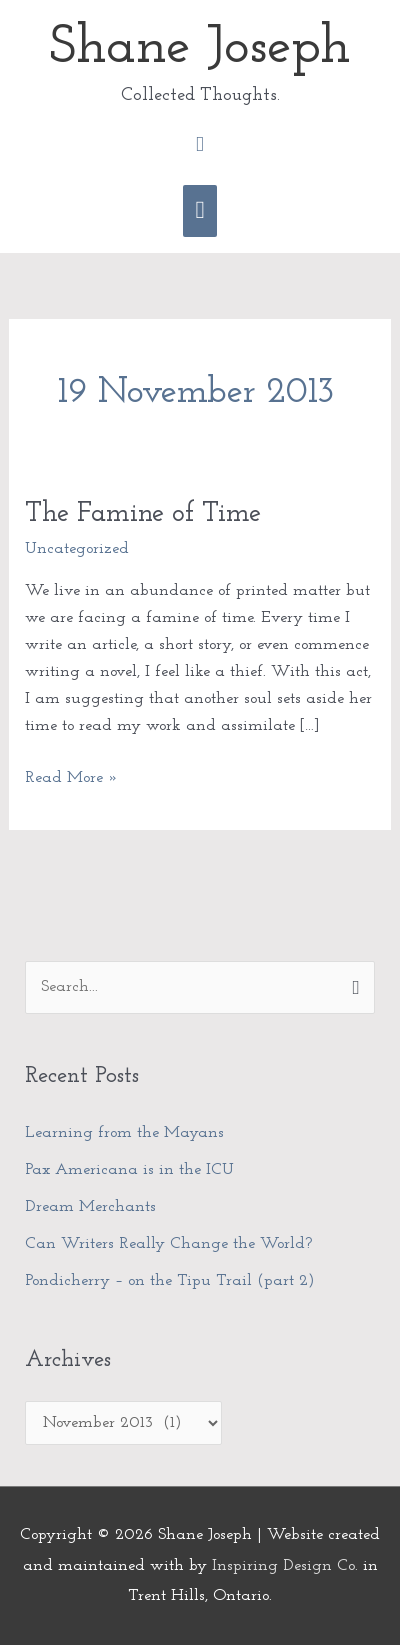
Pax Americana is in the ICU (129, 1170)
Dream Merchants (90, 1207)
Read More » (71, 775)
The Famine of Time (143, 514)
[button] (200, 144)
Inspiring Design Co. (285, 1566)
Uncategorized (77, 549)
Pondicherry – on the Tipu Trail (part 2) (170, 1281)
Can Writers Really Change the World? (171, 1244)
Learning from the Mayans (124, 1133)
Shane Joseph (200, 48)
